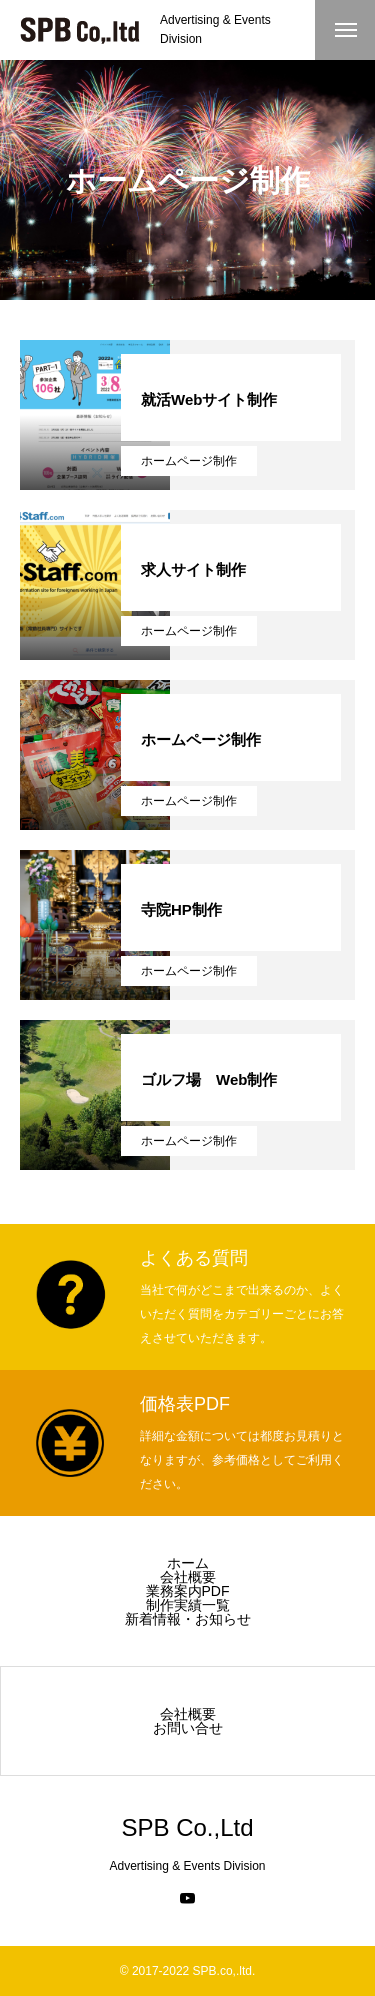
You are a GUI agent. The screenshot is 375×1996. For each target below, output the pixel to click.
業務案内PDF (188, 1591)
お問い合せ (188, 1728)
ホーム (188, 1563)
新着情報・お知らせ (188, 1619)
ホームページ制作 (189, 461)
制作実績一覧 (188, 1605)
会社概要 (188, 1577)
